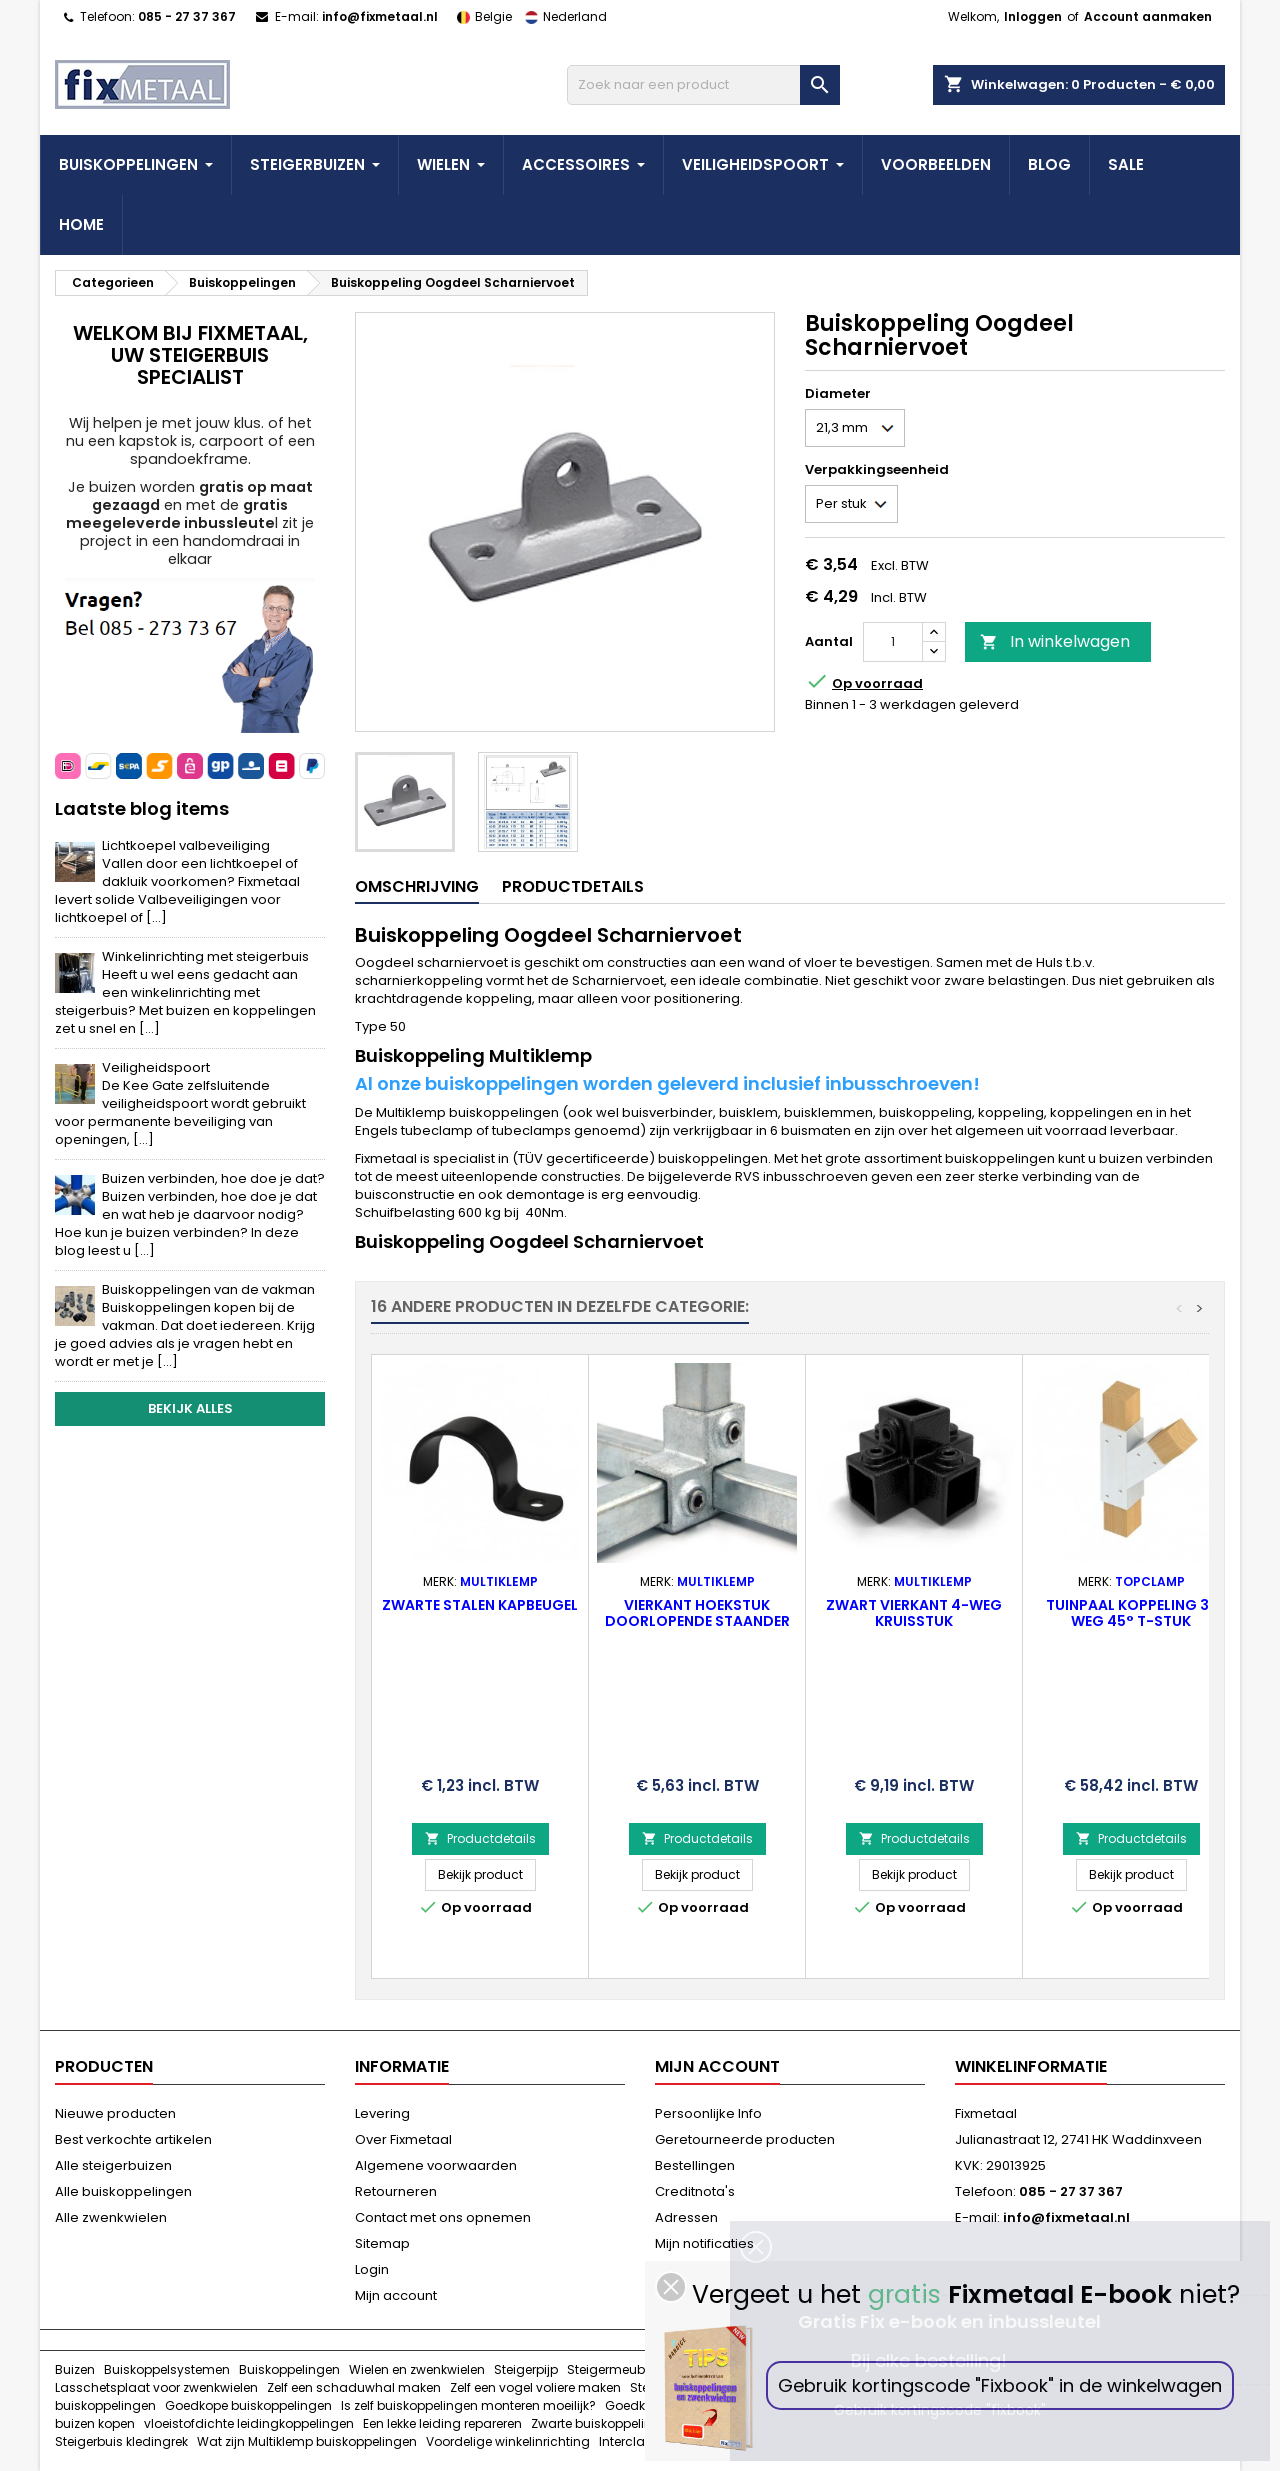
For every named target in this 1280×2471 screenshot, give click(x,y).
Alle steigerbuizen (113, 2165)
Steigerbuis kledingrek (121, 2441)
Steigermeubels (614, 2369)
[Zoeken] (703, 85)
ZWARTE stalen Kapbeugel (480, 1605)
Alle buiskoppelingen (123, 2191)
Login (372, 2269)
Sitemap (382, 2243)
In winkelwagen (1055, 641)
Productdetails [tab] (573, 886)
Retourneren (396, 2191)
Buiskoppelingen (289, 2369)
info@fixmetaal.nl (380, 16)
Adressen (686, 2217)
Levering (382, 2113)
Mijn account (396, 2295)
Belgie (481, 16)
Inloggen (1033, 16)
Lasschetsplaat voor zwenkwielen (156, 2387)
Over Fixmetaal (403, 2139)
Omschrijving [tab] (417, 886)
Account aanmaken (1148, 16)
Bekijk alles (190, 1408)
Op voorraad (877, 683)
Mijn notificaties (704, 2243)
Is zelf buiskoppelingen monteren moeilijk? (468, 2405)
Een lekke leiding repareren (442, 2423)
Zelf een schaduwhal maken (354, 2387)
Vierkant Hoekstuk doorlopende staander (697, 1613)
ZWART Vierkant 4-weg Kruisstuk (914, 1613)
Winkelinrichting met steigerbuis (185, 992)
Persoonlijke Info (708, 2113)
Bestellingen (695, 2165)
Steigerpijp (526, 2369)
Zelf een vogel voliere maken (535, 2387)
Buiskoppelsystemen (167, 2369)
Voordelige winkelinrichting (508, 2441)
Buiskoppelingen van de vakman (185, 1325)
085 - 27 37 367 (187, 16)
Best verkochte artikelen (133, 2139)
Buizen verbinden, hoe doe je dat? (190, 1214)
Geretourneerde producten (745, 2139)
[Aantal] (893, 642)
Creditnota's (695, 2191)
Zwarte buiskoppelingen (603, 2423)
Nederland (561, 16)
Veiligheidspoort (180, 1103)
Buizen (75, 2369)
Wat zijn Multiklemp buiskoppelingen (307, 2441)
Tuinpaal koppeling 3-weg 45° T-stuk (1131, 1613)
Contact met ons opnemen (443, 2217)
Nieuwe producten (115, 2113)
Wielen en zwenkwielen (417, 2369)
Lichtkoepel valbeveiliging (177, 881)
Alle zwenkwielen (111, 2217)
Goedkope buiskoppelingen (248, 2405)
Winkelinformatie (1031, 2066)
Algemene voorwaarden (436, 2165)
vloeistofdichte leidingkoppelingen (249, 2423)
